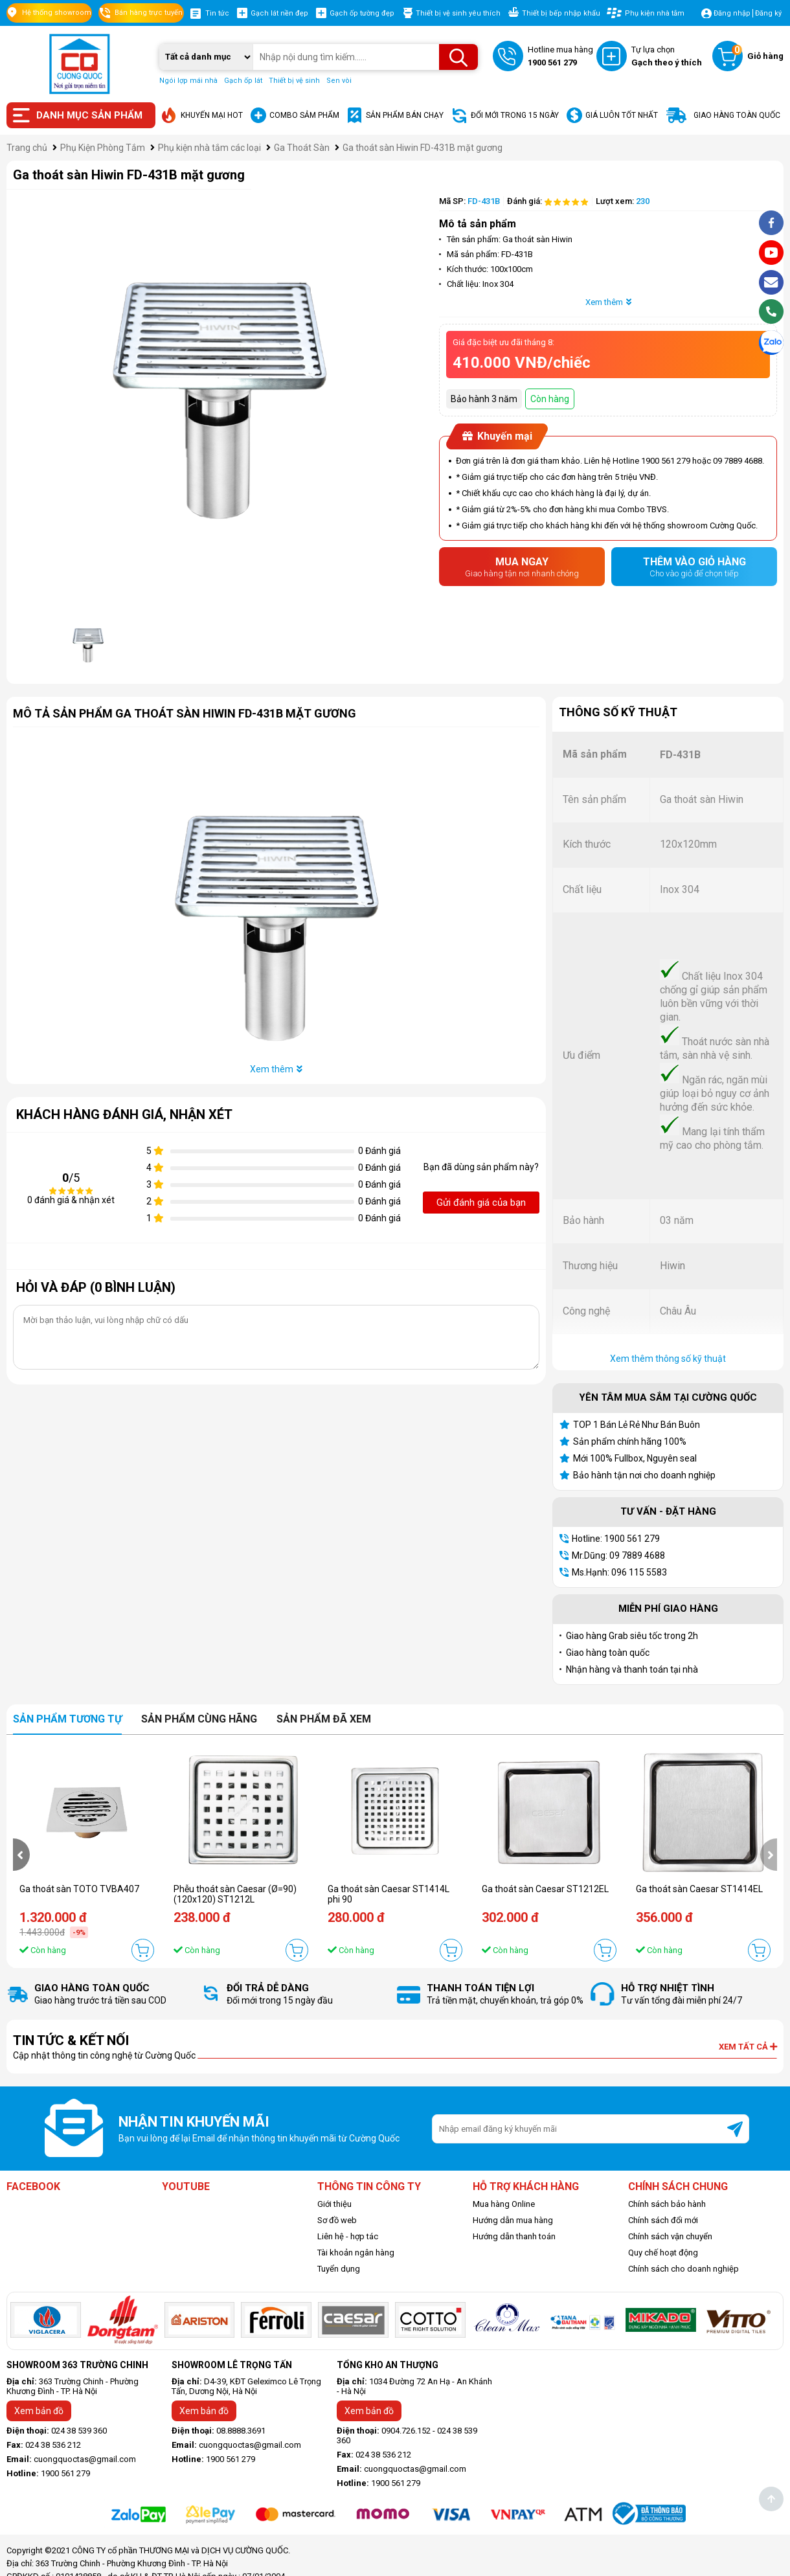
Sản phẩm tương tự (67, 1719)
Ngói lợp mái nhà (188, 80)
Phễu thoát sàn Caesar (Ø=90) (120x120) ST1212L (235, 1894)
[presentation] (21, 1854)
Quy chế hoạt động (663, 2252)
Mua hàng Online (504, 2204)
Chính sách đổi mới (663, 2220)
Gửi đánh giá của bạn (481, 1202)
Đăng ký (768, 13)
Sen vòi (339, 80)
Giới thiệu (334, 2204)
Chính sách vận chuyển (670, 2236)
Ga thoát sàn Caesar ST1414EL (699, 1889)
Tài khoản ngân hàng (355, 2252)
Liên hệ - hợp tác (347, 2236)
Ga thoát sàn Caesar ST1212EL (545, 1889)
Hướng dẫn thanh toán (514, 2236)
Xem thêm (608, 302)
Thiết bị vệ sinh (294, 80)
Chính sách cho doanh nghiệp (683, 2269)
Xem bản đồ (38, 2411)
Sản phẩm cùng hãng (199, 1719)
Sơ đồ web (337, 2220)
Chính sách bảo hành (667, 2204)
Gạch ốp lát (243, 80)
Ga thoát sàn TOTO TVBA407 (79, 1889)
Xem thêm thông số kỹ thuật (668, 1358)
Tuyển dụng (338, 2269)
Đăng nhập (732, 13)
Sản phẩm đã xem (323, 1719)
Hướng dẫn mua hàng (513, 2220)
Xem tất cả (748, 2046)
